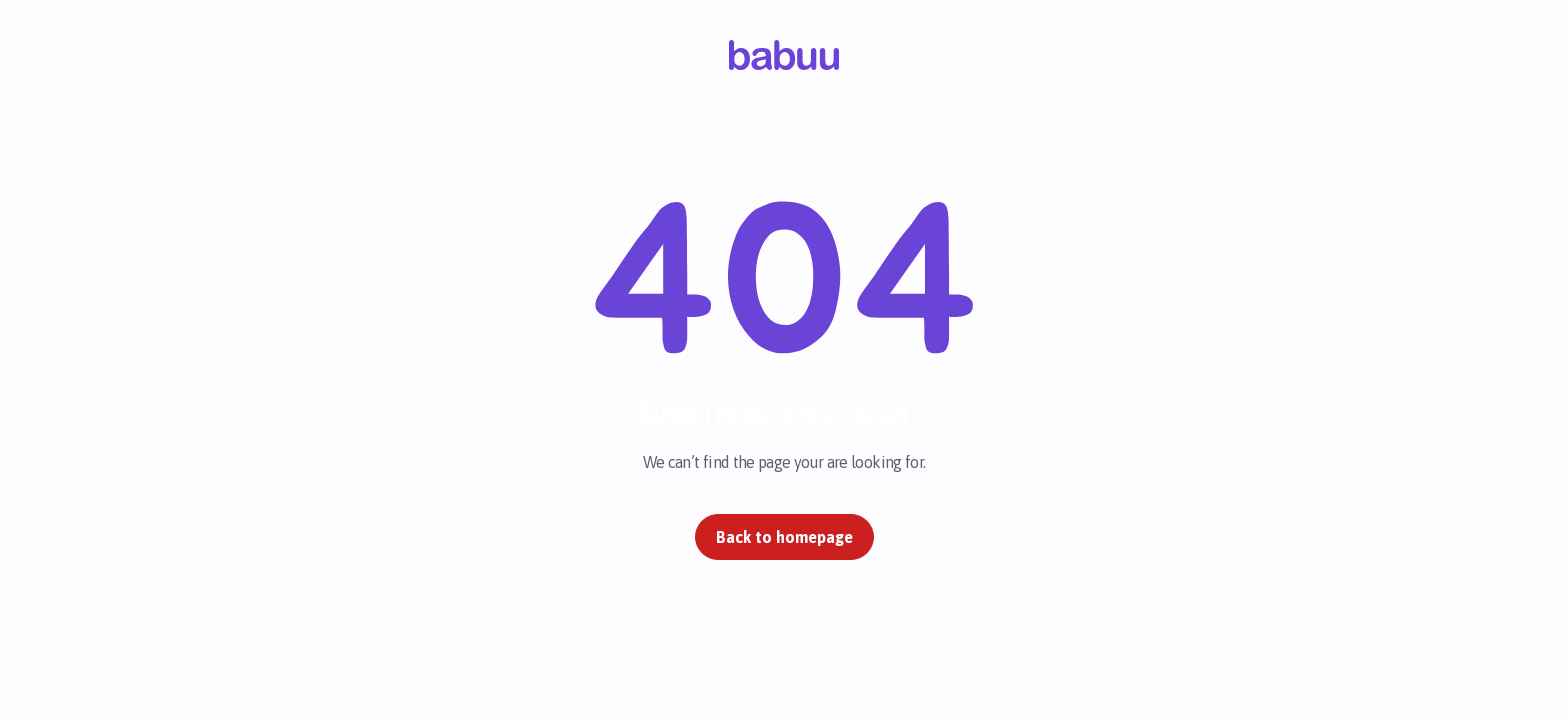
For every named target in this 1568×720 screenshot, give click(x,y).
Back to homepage (784, 537)
